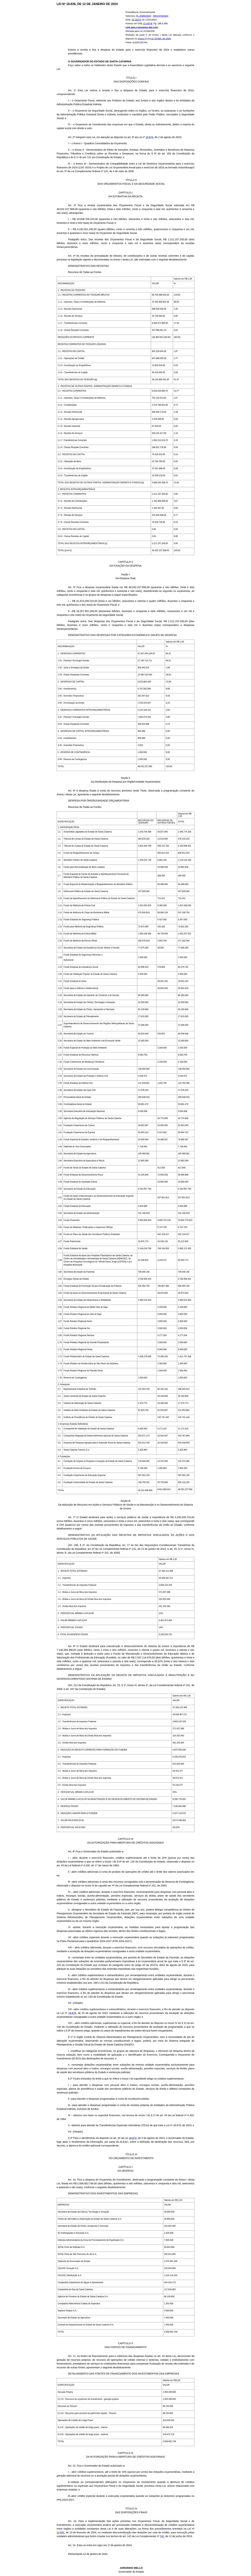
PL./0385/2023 (143, 16)
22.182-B (136, 19)
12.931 (60, 2532)
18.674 (149, 137)
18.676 (72, 2013)
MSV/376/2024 (160, 16)
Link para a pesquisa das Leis (142, 27)
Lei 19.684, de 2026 (161, 38)
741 (162, 2536)
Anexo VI (142, 38)
